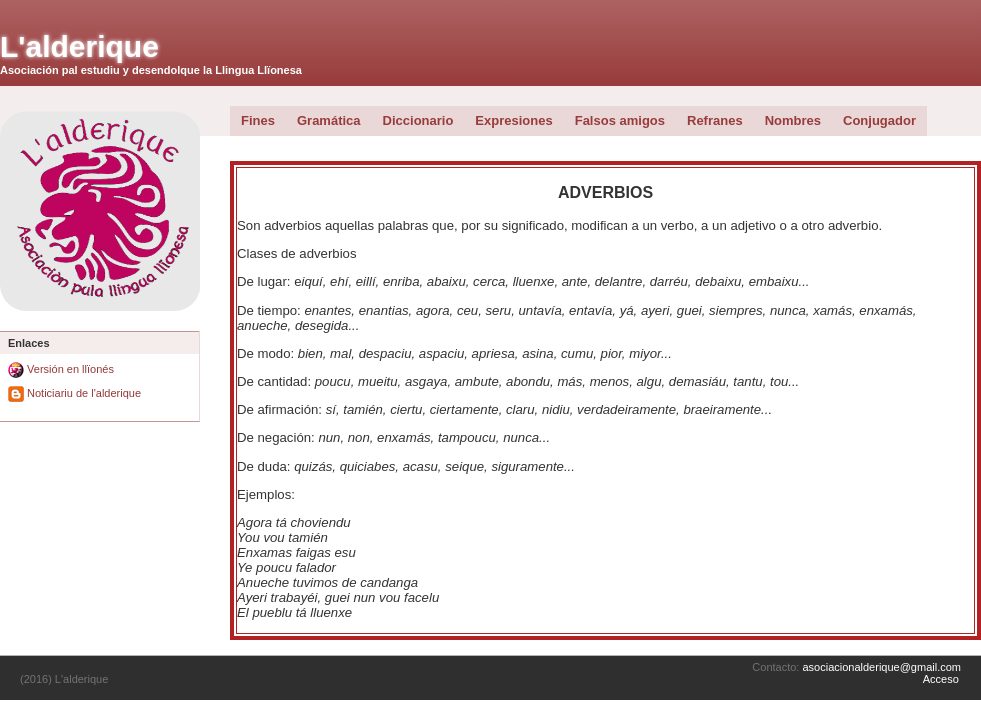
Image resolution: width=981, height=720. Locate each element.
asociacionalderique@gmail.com (881, 667)
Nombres (793, 120)
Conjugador (879, 120)
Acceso (941, 679)
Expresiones (513, 120)
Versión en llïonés (61, 369)
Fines (258, 120)
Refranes (715, 120)
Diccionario (418, 120)
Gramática (329, 120)
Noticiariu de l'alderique (74, 393)
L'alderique (79, 46)
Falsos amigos (620, 120)
